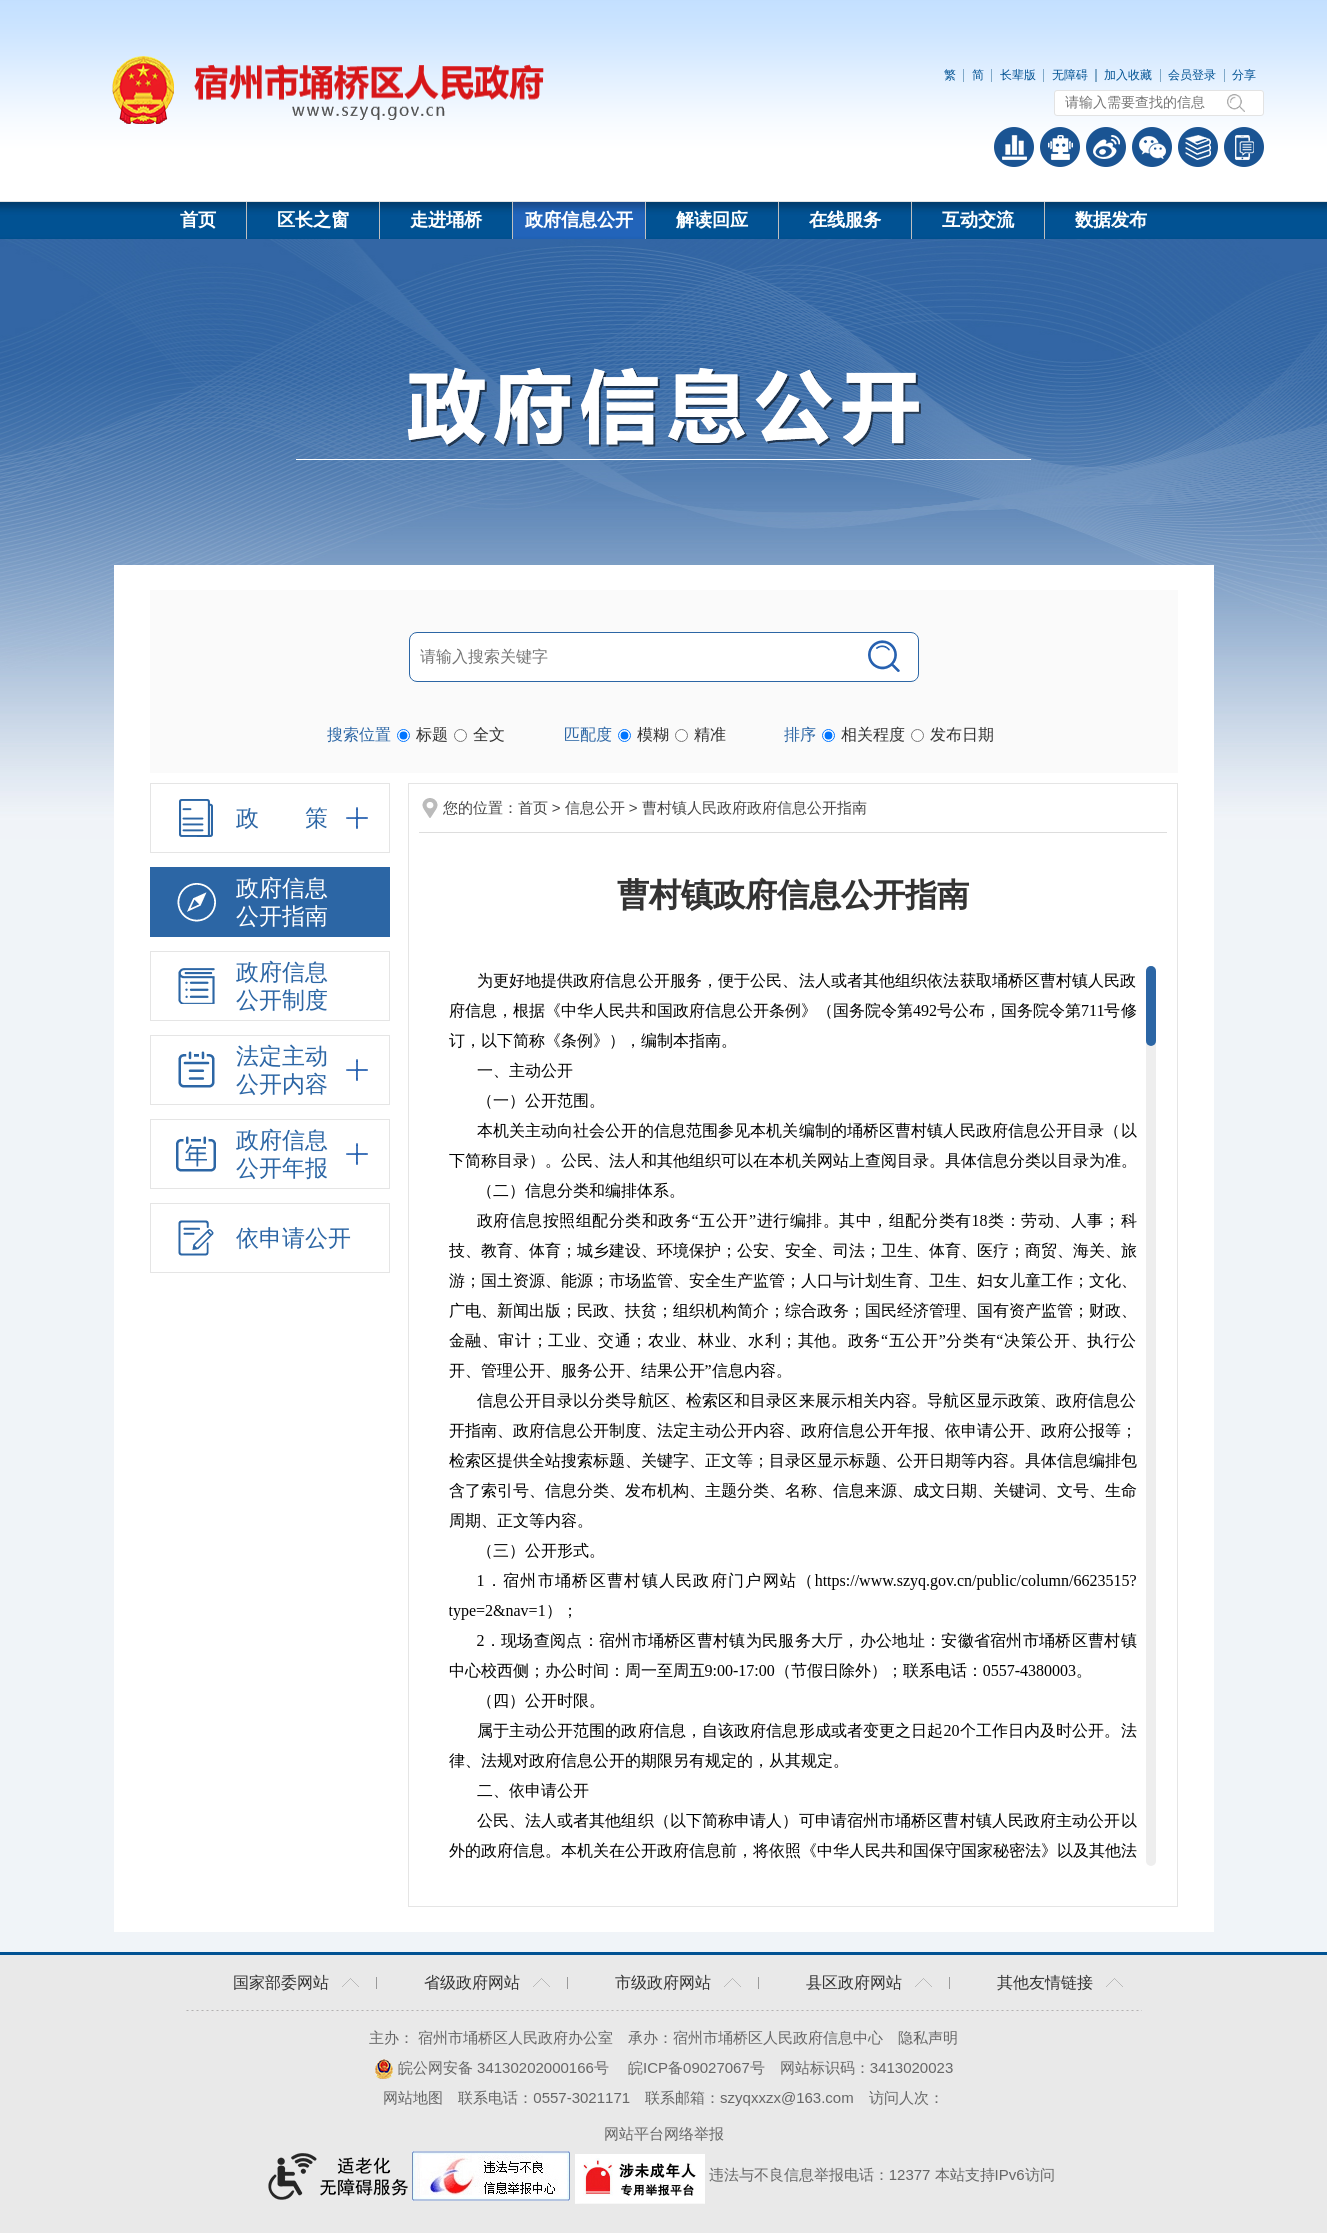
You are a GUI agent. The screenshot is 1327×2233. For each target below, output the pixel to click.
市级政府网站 (663, 1982)
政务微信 (1152, 147)
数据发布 (1111, 220)
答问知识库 (1198, 147)
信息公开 (595, 807)
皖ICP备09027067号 (696, 2067)
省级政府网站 (472, 1982)
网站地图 (413, 2097)
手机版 (1244, 147)
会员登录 (1192, 75)
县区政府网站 (854, 1982)
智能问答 (1060, 147)
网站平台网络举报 (664, 2133)
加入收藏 (1128, 75)
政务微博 (1106, 147)
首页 (198, 220)
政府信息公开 (579, 220)
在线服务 (845, 220)
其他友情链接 (1045, 1982)
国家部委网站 (281, 1982)
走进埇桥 (446, 220)
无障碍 (1070, 75)
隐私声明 (928, 2037)
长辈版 (1018, 75)
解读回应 (712, 220)
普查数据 (1014, 147)
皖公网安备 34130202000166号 (491, 2067)
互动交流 (978, 220)
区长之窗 (313, 220)
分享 (1244, 75)
